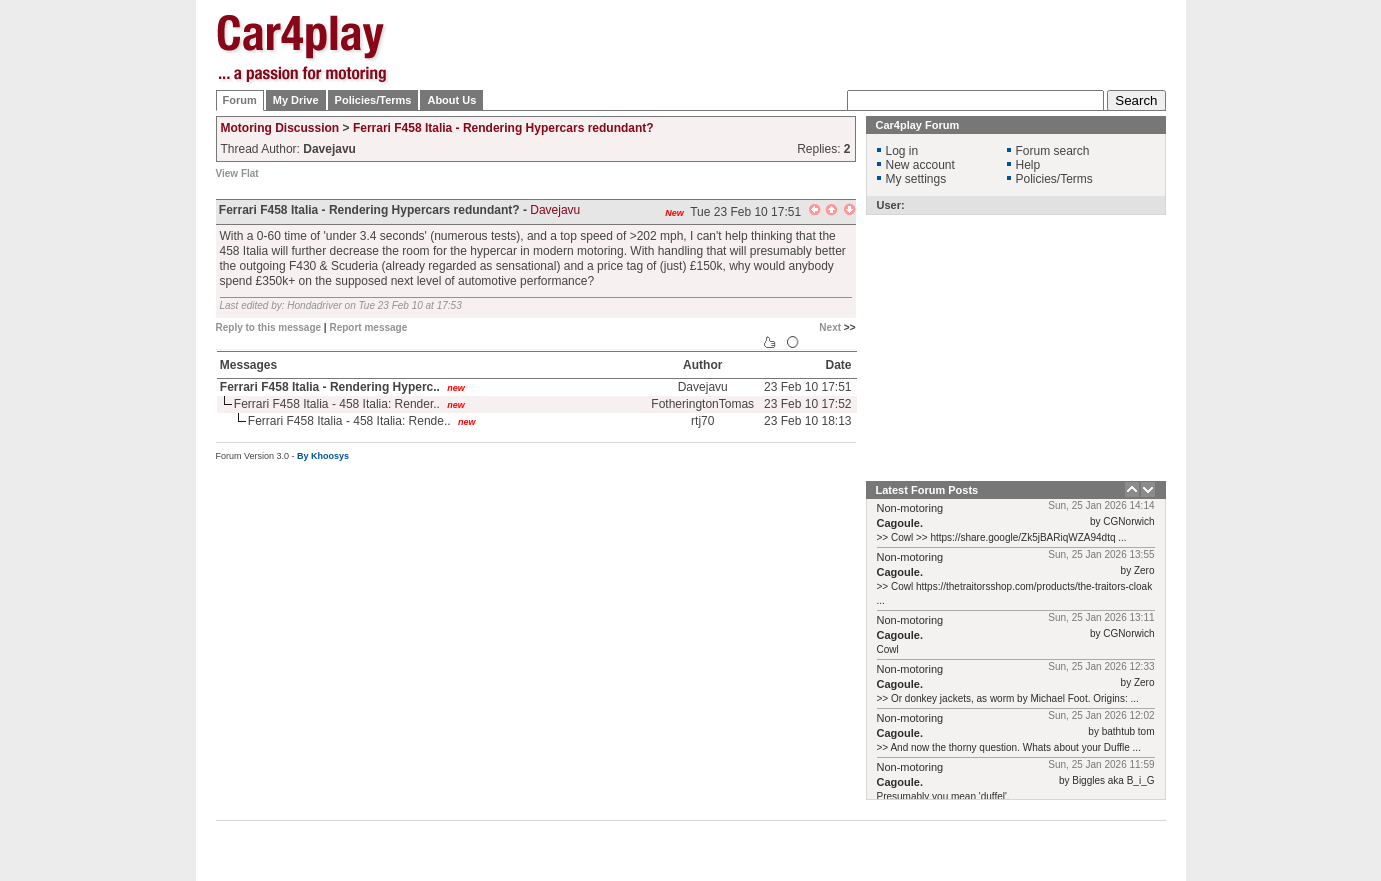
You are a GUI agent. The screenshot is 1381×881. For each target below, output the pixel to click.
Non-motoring (910, 508)
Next (830, 327)
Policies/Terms (373, 100)
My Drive (296, 100)
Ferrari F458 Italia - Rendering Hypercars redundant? (503, 128)
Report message (368, 327)
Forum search (1053, 151)
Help (1028, 165)
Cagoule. (900, 523)
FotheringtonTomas (702, 404)
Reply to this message (269, 327)
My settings (916, 179)
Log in (902, 151)
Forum (240, 100)
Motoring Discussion (280, 128)
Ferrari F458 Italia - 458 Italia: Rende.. (349, 421)
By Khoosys (323, 456)
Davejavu (555, 210)
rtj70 (702, 421)
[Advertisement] (1266, 315)
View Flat (237, 173)
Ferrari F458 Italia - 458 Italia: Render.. (337, 404)
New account (920, 165)
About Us (451, 100)
